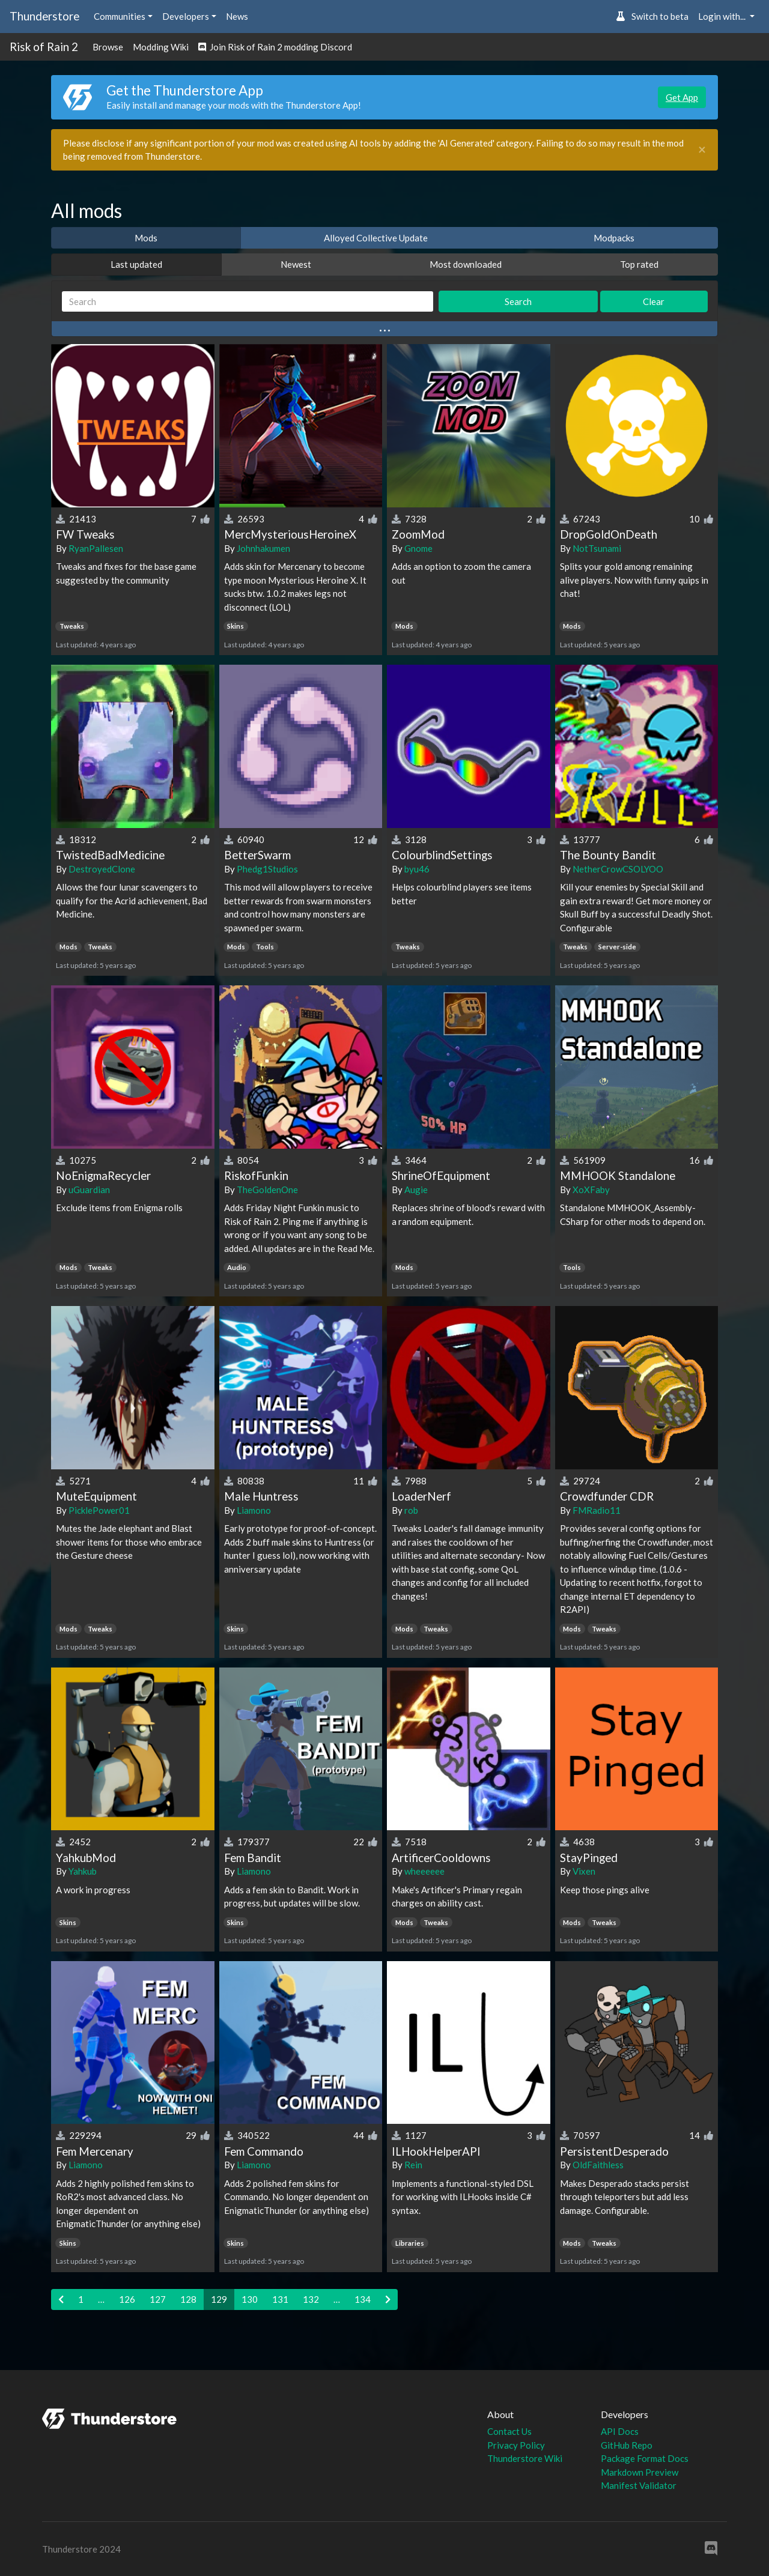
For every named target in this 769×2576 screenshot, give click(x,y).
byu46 (417, 868)
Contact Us (509, 2431)
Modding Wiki (161, 46)
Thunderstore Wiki (524, 2458)
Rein (413, 2164)
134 (362, 2299)
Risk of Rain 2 (44, 46)
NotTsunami (597, 548)
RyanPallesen (95, 548)
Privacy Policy (516, 2445)
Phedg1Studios (267, 868)
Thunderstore (44, 16)
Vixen (584, 1871)
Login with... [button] (722, 16)
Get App (682, 97)
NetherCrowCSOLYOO (618, 868)
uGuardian (89, 1189)
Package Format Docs (644, 2458)
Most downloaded (466, 264)
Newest (296, 264)
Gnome (418, 548)
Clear (653, 301)
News (237, 16)
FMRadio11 (597, 1510)
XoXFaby (591, 1189)
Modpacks (614, 237)
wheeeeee (424, 1871)
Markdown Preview (639, 2472)
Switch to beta (652, 16)
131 (280, 2299)
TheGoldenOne (267, 1189)
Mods (146, 237)
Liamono (254, 1510)
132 (311, 2299)
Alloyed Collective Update (376, 237)
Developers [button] (185, 16)
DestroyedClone (101, 868)
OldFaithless (598, 2164)
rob (411, 1510)
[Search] (247, 302)
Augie (416, 1189)
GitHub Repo (626, 2445)
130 (250, 2299)
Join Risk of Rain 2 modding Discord (275, 46)
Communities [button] (119, 16)
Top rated (639, 264)
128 (188, 2299)
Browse (108, 46)
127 (158, 2299)
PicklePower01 (99, 1510)
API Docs (620, 2431)
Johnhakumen (263, 548)
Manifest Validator (638, 2485)
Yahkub (82, 1871)
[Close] (702, 150)
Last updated (136, 264)
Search (518, 301)
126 (127, 2299)
